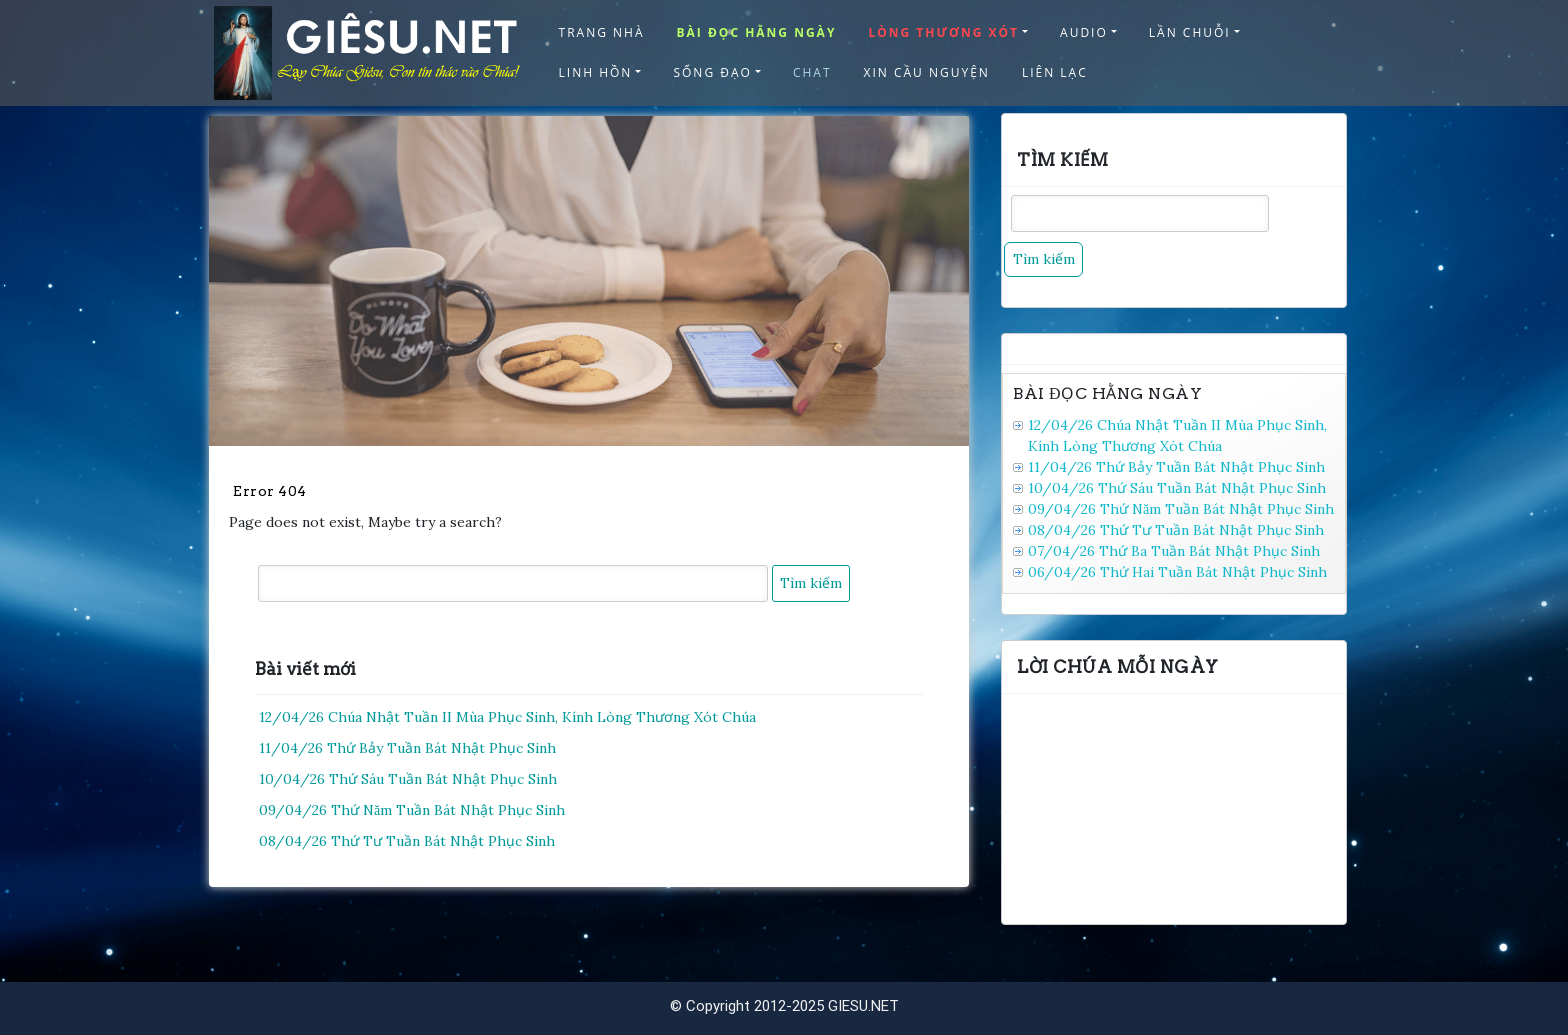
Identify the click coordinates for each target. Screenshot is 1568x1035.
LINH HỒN (596, 72)
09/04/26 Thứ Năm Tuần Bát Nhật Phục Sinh (412, 810)
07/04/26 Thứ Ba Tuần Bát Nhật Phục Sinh (1174, 551)
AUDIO (1084, 32)
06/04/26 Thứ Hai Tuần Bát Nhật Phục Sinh (1177, 572)
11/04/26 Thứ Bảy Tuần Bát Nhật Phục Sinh (407, 748)
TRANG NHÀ (602, 32)
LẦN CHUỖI (1190, 32)
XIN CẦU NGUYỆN (927, 72)
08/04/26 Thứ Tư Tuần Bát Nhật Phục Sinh (407, 841)
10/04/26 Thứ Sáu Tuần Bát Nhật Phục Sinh (408, 779)
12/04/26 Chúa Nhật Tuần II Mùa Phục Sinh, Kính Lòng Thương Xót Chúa (507, 717)
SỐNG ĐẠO (712, 72)
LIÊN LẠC (1055, 72)
